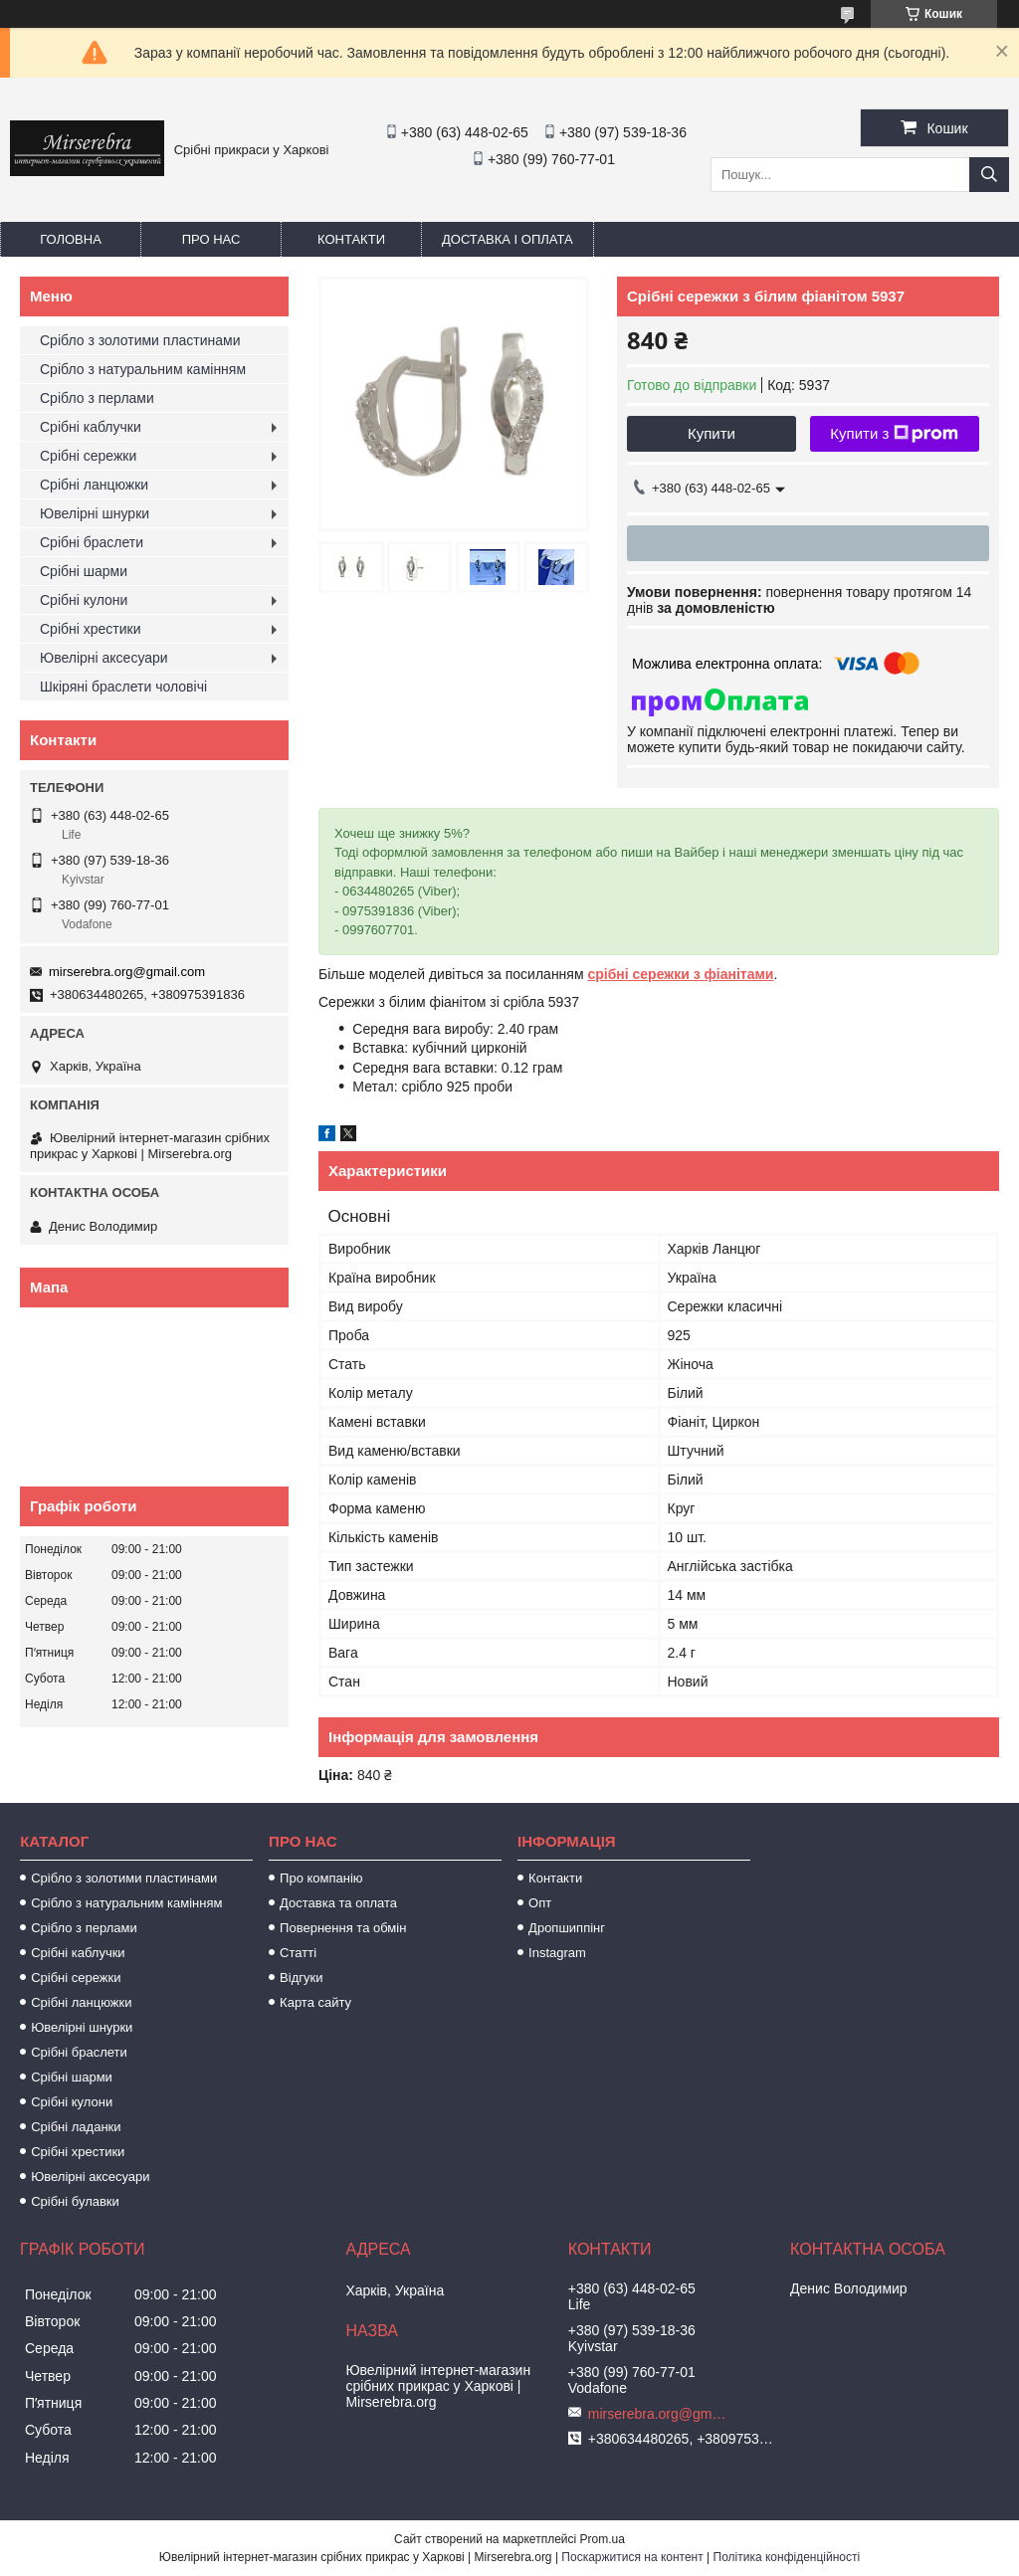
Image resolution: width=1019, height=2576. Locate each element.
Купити (711, 433)
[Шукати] (989, 174)
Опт (539, 1902)
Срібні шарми (83, 571)
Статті (298, 1952)
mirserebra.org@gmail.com (127, 971)
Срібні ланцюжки (94, 485)
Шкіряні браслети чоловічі (123, 686)
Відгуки (301, 1977)
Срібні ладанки (75, 2126)
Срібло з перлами (97, 398)
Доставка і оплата (507, 239)
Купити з (894, 434)
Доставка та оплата (338, 1902)
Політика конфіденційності (787, 2557)
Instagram (557, 1952)
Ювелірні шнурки (94, 513)
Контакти (351, 239)
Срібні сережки (88, 456)
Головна (71, 239)
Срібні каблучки (90, 427)
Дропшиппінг (566, 1927)
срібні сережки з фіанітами (680, 974)
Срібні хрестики (90, 629)
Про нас (211, 239)
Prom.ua (602, 2539)
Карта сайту (315, 2002)
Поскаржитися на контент (632, 2557)
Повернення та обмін (343, 1927)
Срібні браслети (91, 542)
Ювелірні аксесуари (104, 658)
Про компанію (321, 1878)
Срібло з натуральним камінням (143, 369)
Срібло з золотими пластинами (140, 340)
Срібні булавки (75, 2201)
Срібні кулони (83, 600)
